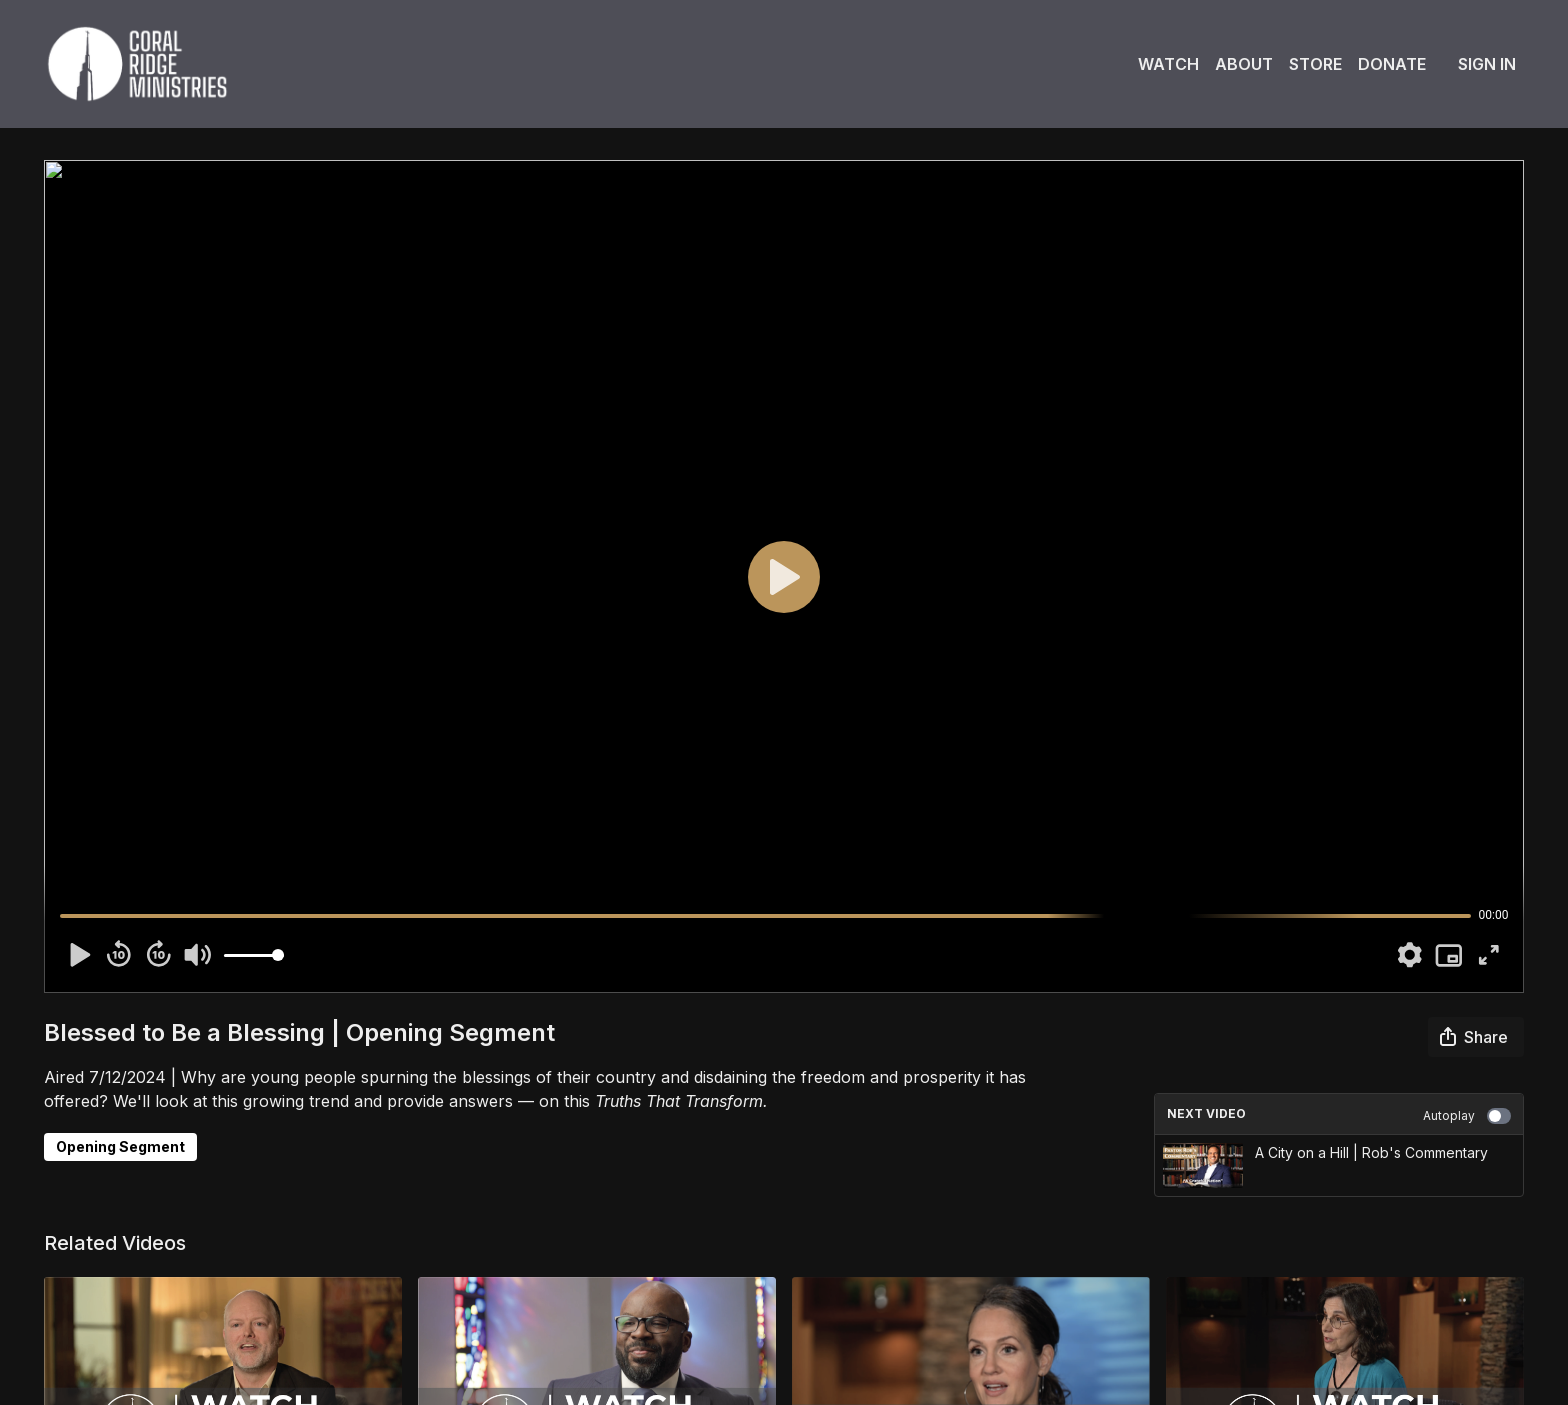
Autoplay (1467, 1116)
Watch (1168, 64)
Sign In (1487, 64)
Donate (1392, 64)
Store (1315, 64)
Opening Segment (120, 1146)
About (1244, 64)
